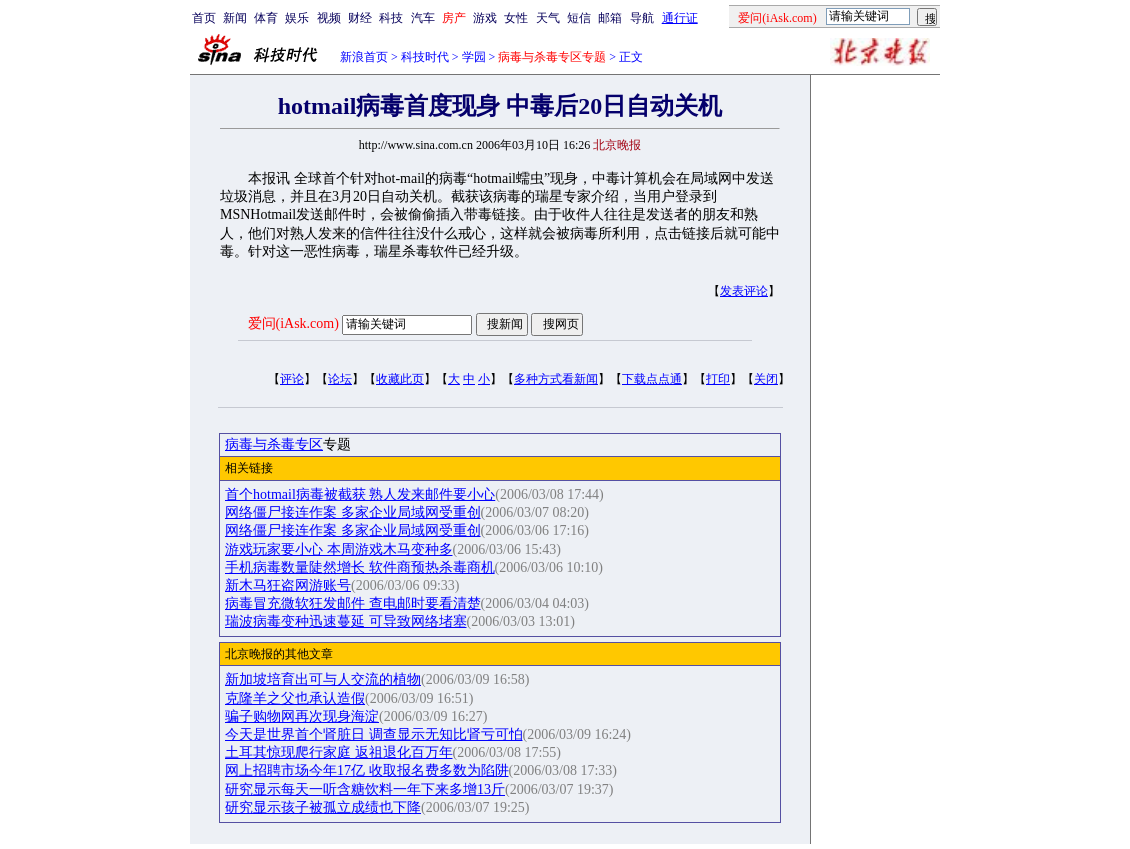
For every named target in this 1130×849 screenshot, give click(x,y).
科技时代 (425, 57)
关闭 (766, 379)
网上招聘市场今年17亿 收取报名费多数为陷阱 (367, 770)
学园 (474, 57)
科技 (391, 18)
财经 (360, 18)
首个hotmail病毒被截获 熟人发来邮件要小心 (360, 494)
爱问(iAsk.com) (293, 323)
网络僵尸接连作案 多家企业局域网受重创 (353, 512)
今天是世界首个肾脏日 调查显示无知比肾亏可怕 (374, 734)
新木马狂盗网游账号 (288, 585)
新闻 (235, 18)
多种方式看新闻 (556, 379)
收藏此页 (400, 379)
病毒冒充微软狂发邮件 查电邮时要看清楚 (353, 603)
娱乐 (297, 18)
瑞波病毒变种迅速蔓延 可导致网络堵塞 (346, 621)
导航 (642, 18)
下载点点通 (652, 379)
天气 (548, 18)
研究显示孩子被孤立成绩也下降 (323, 807)
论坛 (340, 379)
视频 (329, 18)
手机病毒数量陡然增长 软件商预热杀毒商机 (360, 567)
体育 (266, 18)
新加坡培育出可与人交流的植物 (323, 679)
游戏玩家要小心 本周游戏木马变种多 (339, 549)
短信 (579, 18)
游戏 (485, 18)
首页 (204, 18)
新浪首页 (364, 57)
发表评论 (744, 291)
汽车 (423, 18)
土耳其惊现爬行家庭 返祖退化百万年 (339, 752)
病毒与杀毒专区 (274, 444)
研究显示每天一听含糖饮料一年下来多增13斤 (365, 789)
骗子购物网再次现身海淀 (302, 716)
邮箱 (610, 18)
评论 (292, 379)
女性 (516, 18)
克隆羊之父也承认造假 (295, 698)
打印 (718, 379)
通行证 (680, 18)
